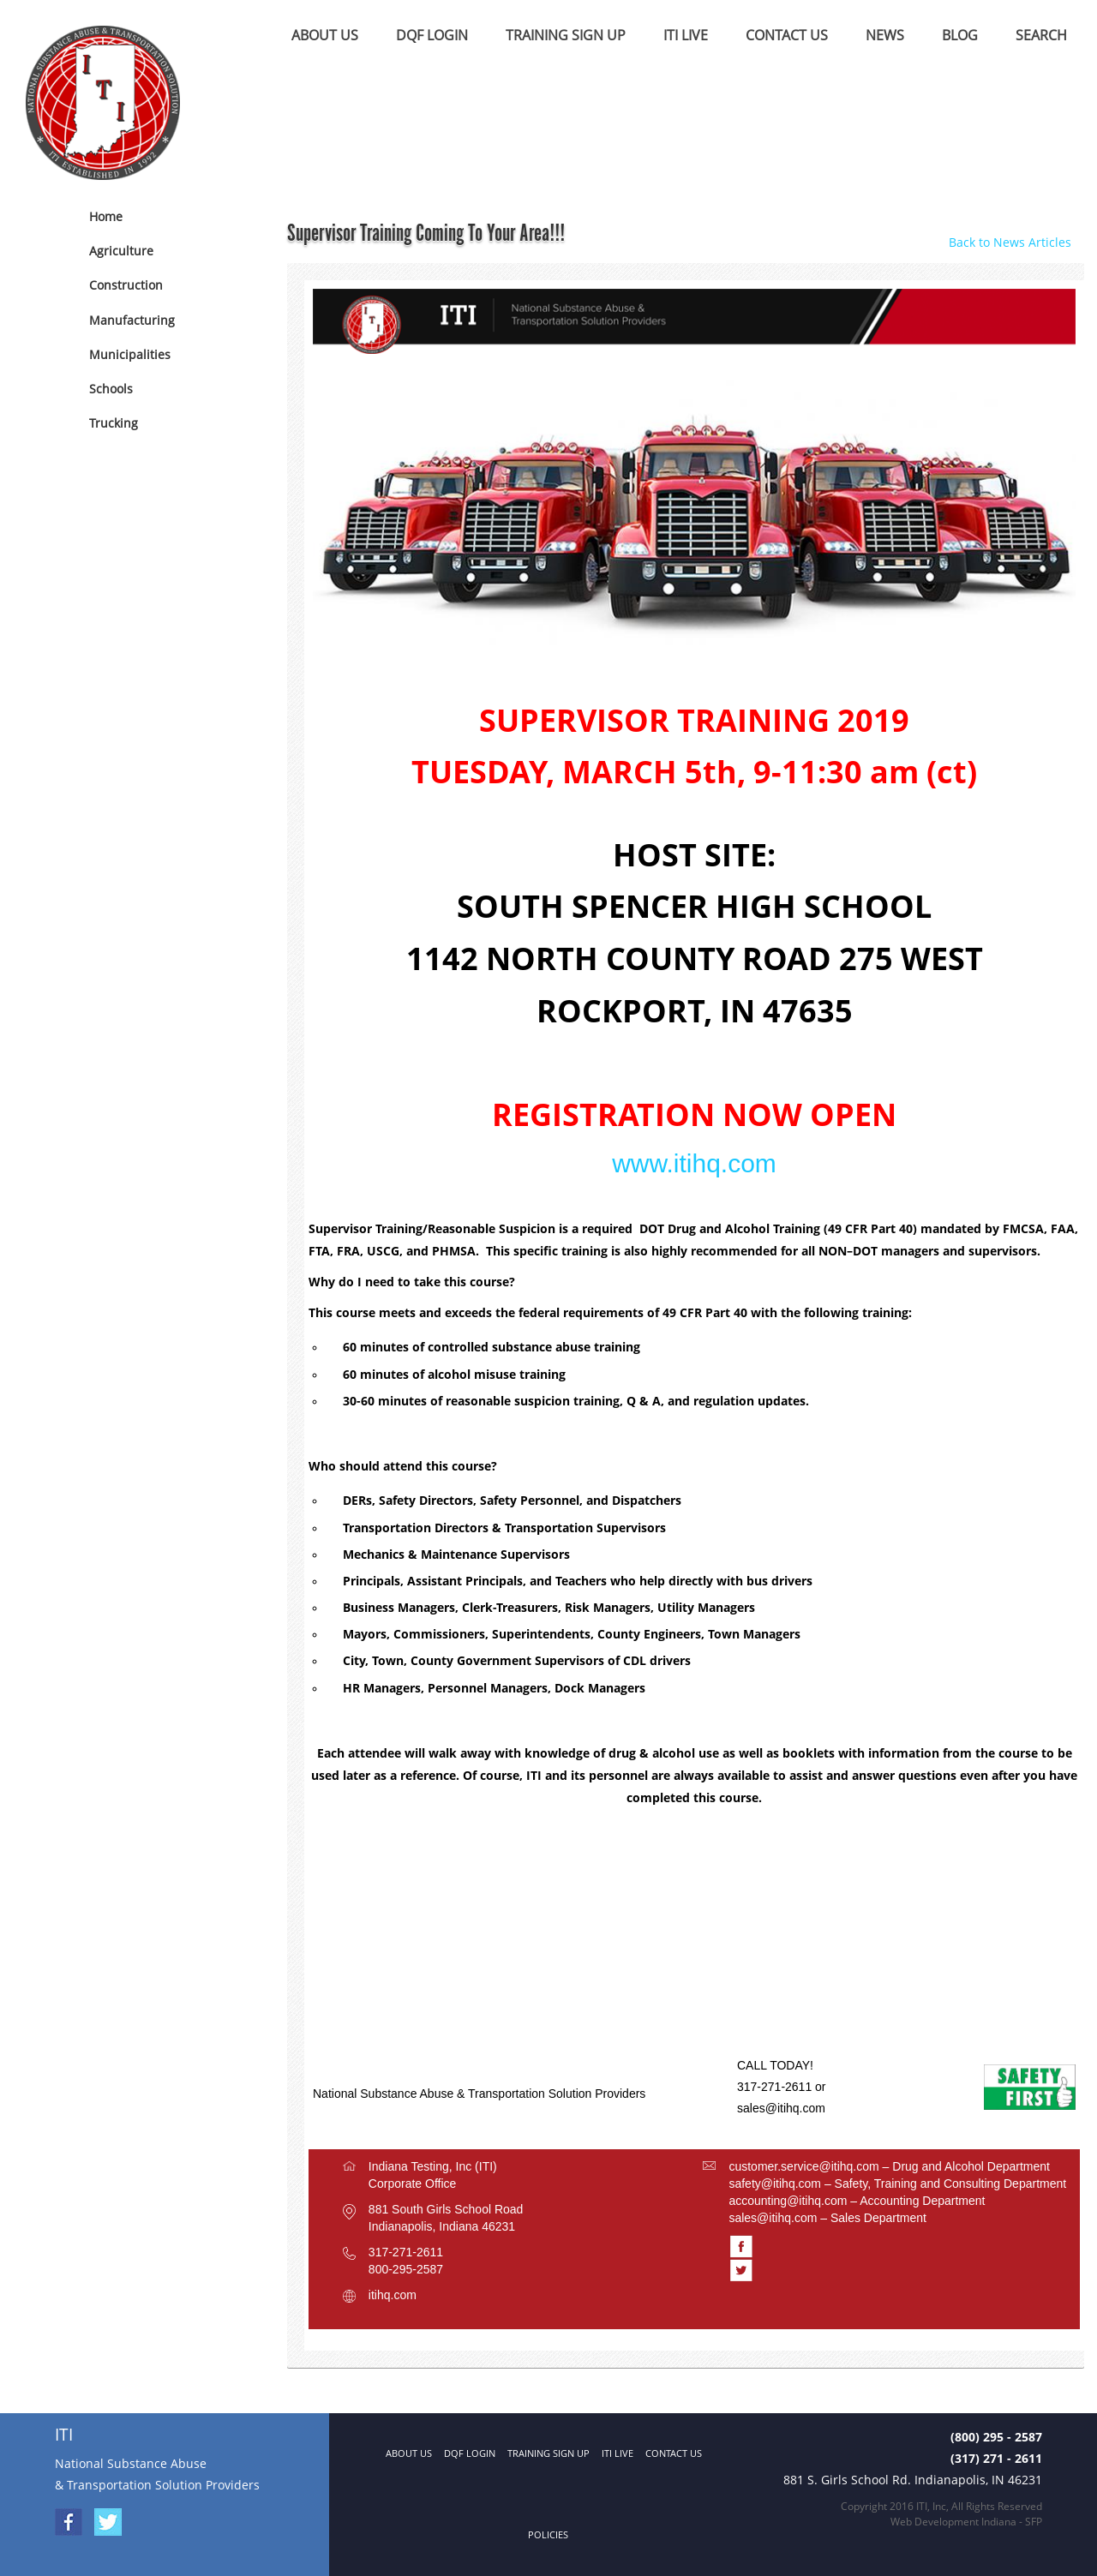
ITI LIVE (685, 35)
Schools (111, 388)
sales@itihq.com (781, 2108)
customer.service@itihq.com (803, 2166)
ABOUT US (324, 35)
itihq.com (393, 2295)
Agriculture (121, 251)
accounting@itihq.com (787, 2201)
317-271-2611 (406, 2252)
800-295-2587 (406, 2269)
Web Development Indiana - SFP (966, 2521)
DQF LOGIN (432, 35)
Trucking (113, 423)
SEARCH (1041, 35)
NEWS (885, 35)
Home (106, 216)
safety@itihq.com (774, 2183)
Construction (126, 285)
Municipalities (130, 354)
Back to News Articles (1010, 242)
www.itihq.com (694, 1163)
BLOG (960, 35)
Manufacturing (132, 320)
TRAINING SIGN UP (566, 35)
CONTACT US (787, 35)
